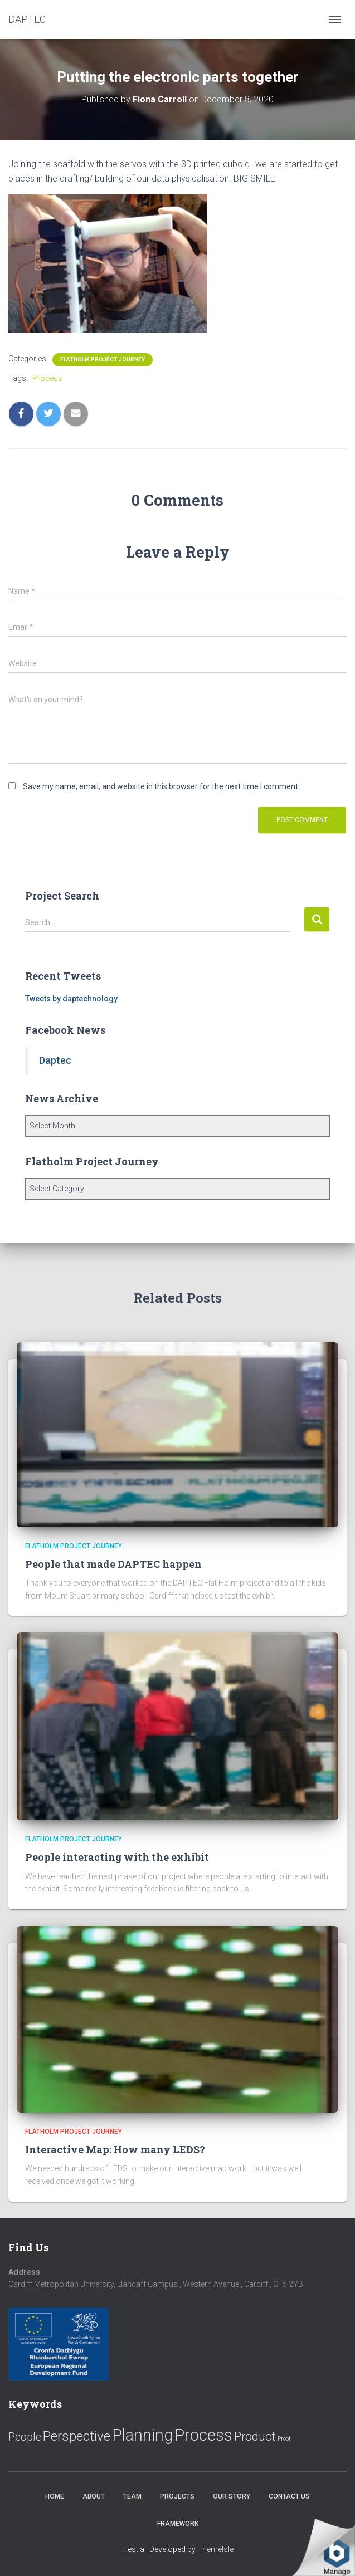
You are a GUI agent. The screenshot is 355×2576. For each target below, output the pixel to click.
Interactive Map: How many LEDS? (115, 2149)
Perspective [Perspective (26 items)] (76, 2436)
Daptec (55, 1060)
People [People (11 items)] (24, 2437)
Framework (177, 2524)
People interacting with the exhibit (117, 1857)
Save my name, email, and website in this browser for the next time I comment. (161, 786)
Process (47, 378)
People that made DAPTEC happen (113, 1564)
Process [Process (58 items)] (203, 2435)
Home (54, 2496)
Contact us (289, 2496)
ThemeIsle (215, 2549)
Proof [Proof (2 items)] (284, 2438)
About (93, 2496)
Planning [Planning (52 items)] (142, 2435)
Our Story (231, 2496)
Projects (177, 2496)
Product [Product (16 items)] (255, 2436)
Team (132, 2496)
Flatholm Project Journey (102, 359)
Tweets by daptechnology (71, 998)
